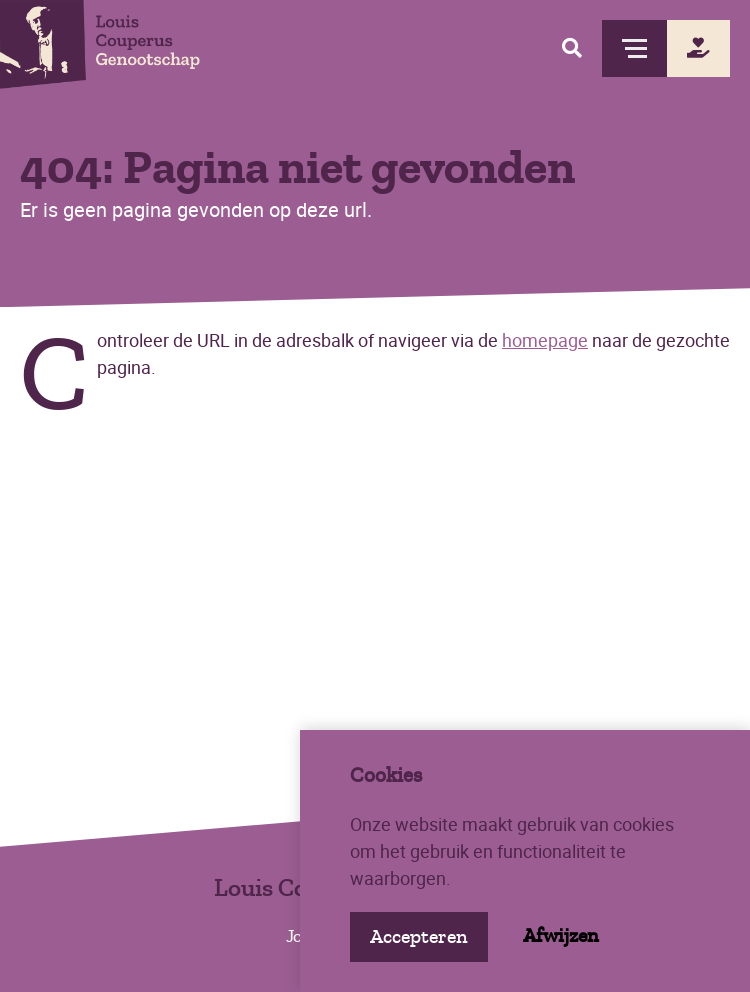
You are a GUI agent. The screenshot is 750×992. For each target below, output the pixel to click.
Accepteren (419, 936)
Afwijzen (561, 935)
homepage (545, 340)
